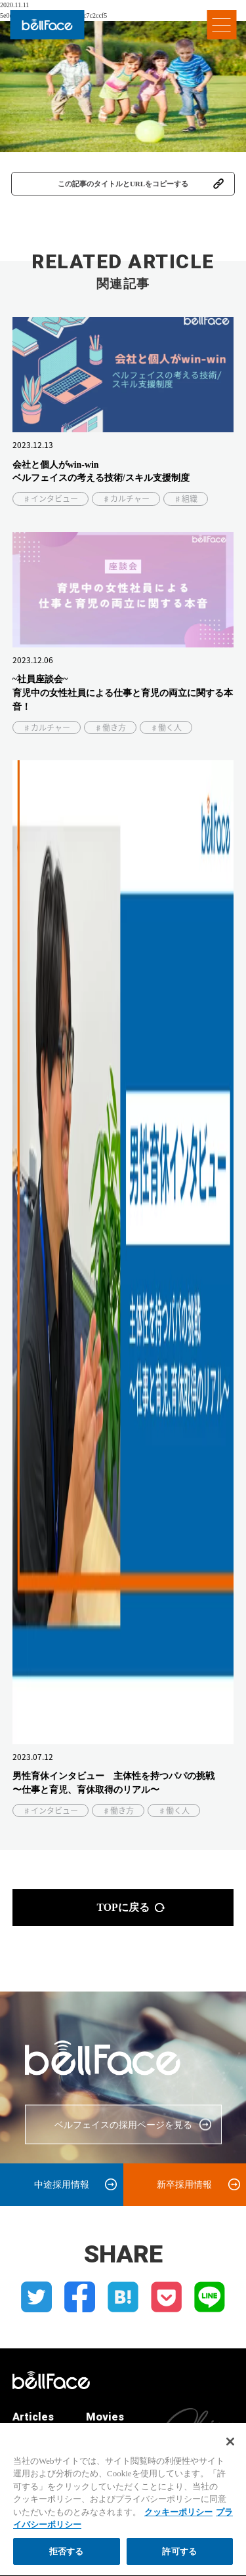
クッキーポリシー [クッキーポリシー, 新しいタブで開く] (178, 2519)
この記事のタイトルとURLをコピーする (123, 184)
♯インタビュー (50, 498)
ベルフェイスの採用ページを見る (123, 2124)
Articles (33, 2417)
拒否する (66, 2559)
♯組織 (185, 498)
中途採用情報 (61, 2184)
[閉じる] (230, 2448)
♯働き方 (110, 727)
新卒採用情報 (184, 2184)
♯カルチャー (126, 498)
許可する (179, 2559)
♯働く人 (166, 727)
